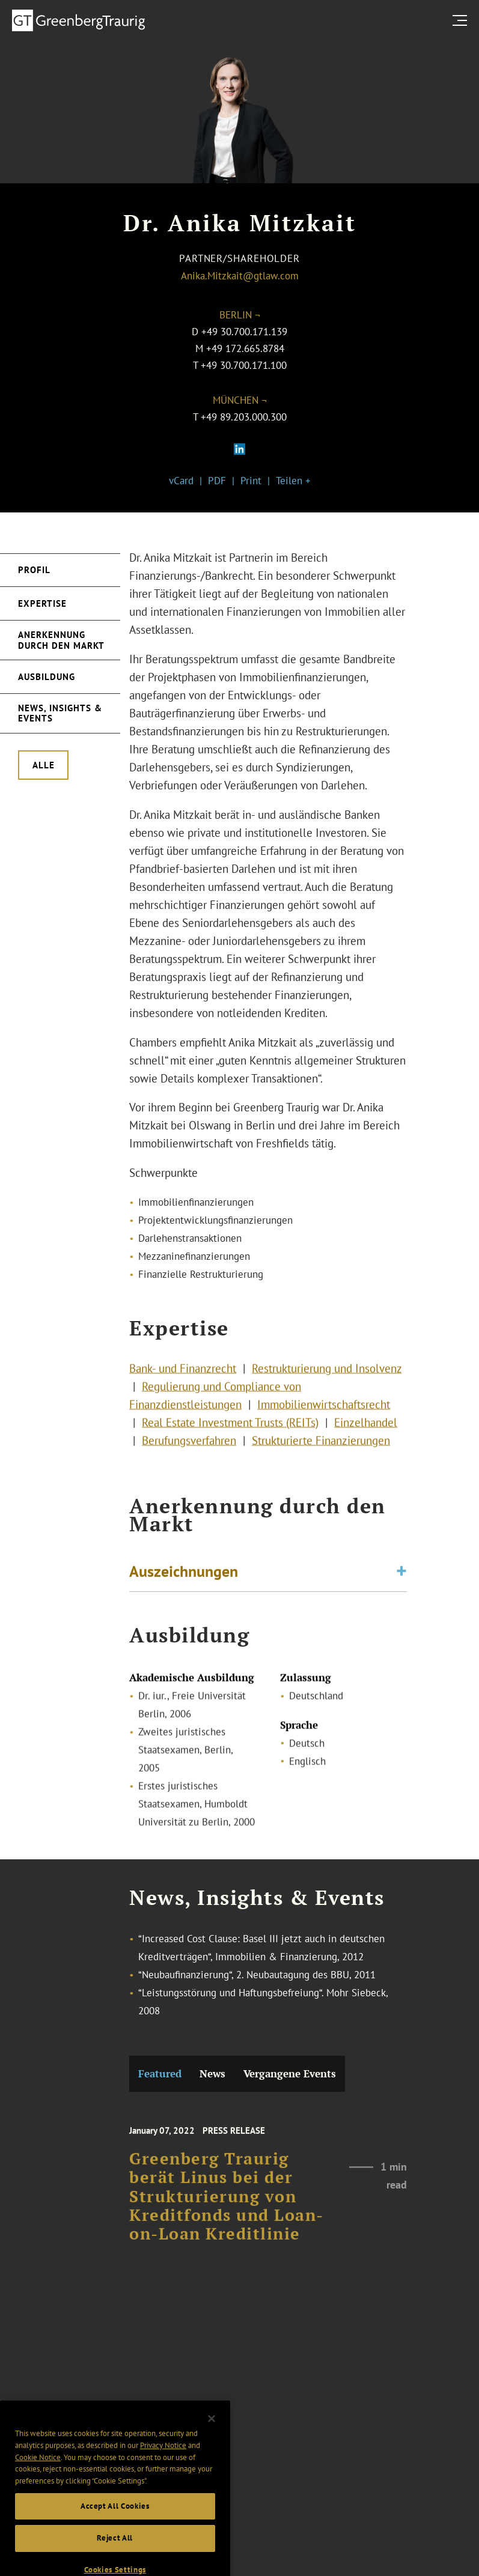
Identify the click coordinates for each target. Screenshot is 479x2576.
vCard (181, 480)
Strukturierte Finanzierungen (321, 1447)
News (212, 2073)
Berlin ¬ (239, 314)
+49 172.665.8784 (245, 348)
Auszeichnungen (183, 1574)
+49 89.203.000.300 (244, 417)
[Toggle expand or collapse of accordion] (401, 1574)
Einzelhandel (365, 1429)
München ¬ (240, 400)
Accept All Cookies (115, 2521)
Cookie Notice (38, 2472)
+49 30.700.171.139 (244, 331)
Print (250, 480)
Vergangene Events (289, 2073)
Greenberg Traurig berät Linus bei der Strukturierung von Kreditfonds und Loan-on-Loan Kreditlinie (226, 2207)
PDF (217, 480)
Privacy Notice (163, 2460)
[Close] (211, 2434)
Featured (160, 2073)
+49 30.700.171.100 (244, 365)
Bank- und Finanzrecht (182, 1375)
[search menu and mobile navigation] (462, 20)
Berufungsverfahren (189, 1447)
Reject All (115, 2553)
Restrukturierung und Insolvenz (326, 1375)
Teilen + (293, 480)
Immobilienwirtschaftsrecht (323, 1411)
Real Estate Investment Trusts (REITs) (230, 1429)
